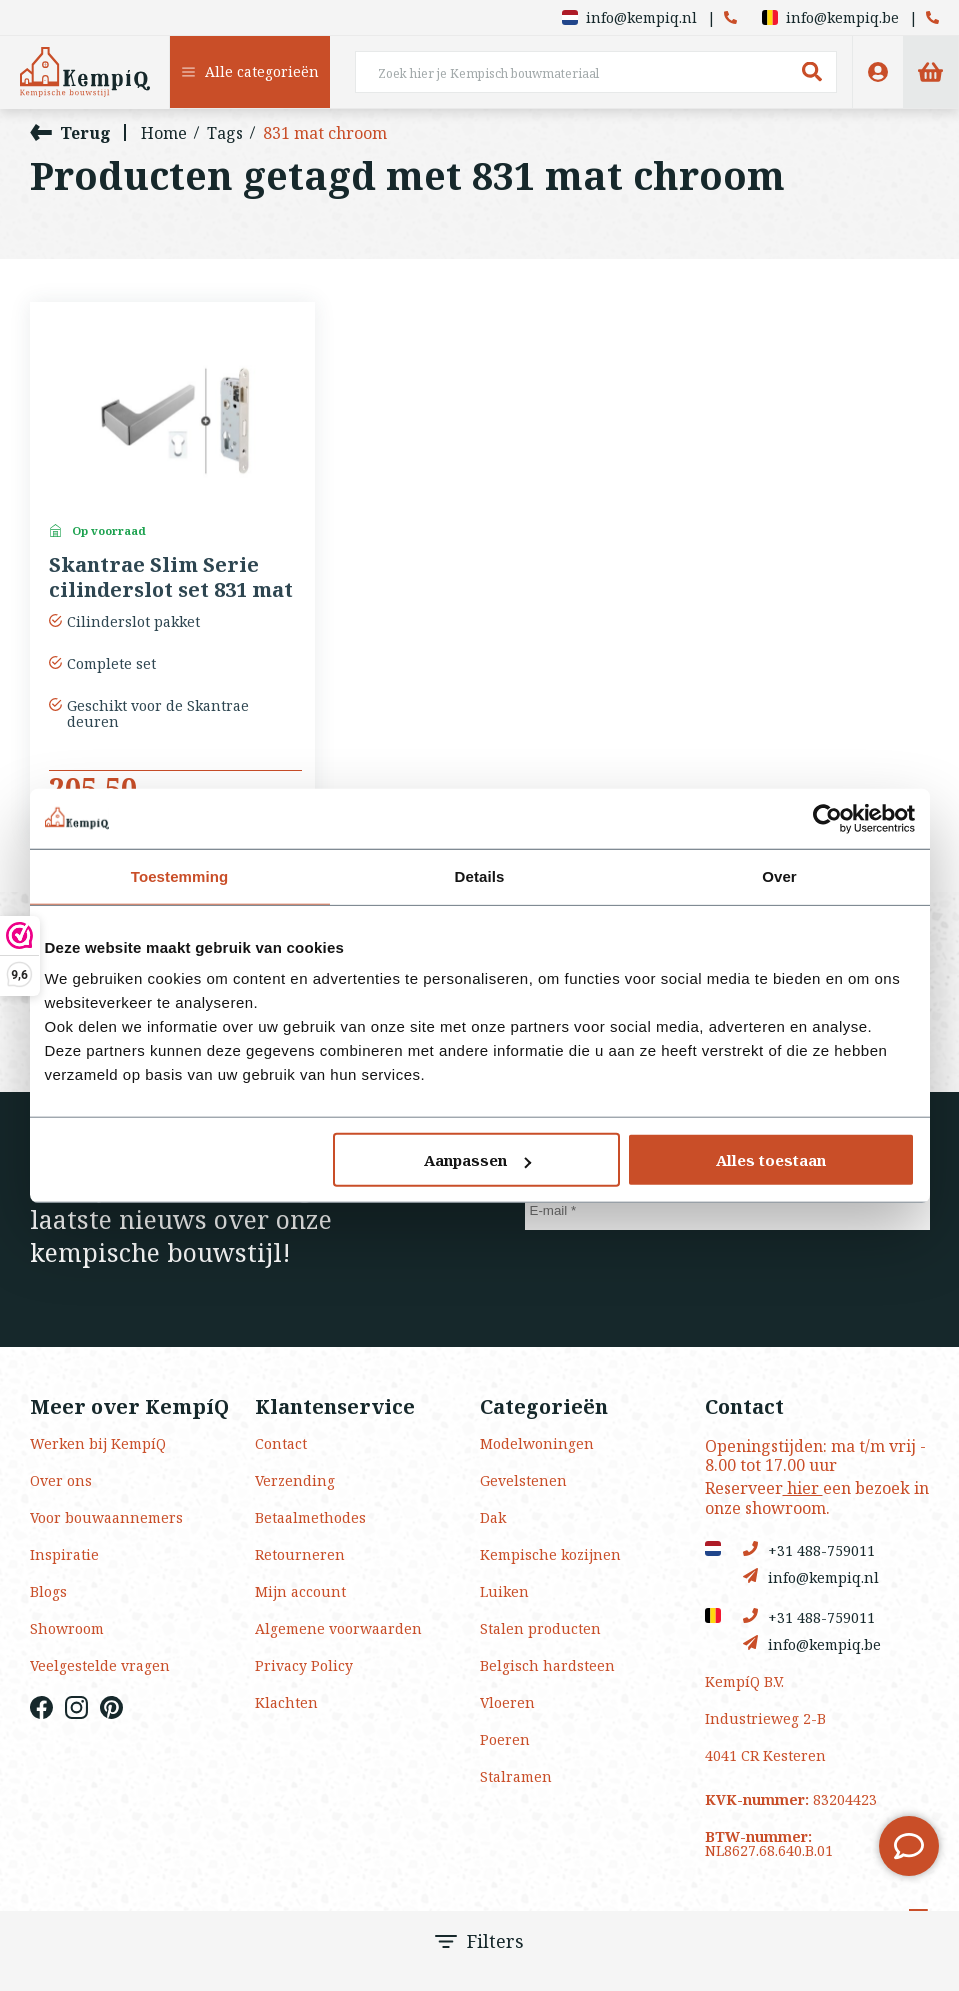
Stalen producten (540, 1628)
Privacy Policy (304, 1665)
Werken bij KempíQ (98, 1443)
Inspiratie (64, 1554)
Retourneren (300, 1554)
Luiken (504, 1591)
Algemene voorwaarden (338, 1628)
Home (164, 133)
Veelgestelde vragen (100, 1665)
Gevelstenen (523, 1480)
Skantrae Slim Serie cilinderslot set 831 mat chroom (171, 578)
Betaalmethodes (310, 1517)
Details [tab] (480, 875)
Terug (70, 132)
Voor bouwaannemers (106, 1517)
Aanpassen (477, 1160)
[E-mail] (727, 1210)
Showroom (67, 1628)
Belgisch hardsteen (547, 1665)
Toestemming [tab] (180, 875)
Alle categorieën (250, 71)
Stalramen (516, 1776)
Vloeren (507, 1702)
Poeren (505, 1739)
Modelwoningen (537, 1443)
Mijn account (300, 1591)
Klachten (286, 1702)
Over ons (61, 1480)
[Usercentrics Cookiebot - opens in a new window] (827, 818)
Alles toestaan (771, 1160)
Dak (493, 1517)
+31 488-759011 (809, 1549)
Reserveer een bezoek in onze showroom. (817, 1497)
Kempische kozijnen (550, 1554)
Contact (281, 1443)
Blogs (48, 1591)
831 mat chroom (325, 133)
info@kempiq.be (830, 17)
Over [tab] (779, 875)
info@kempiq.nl (629, 17)
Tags (225, 133)
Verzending (295, 1480)
